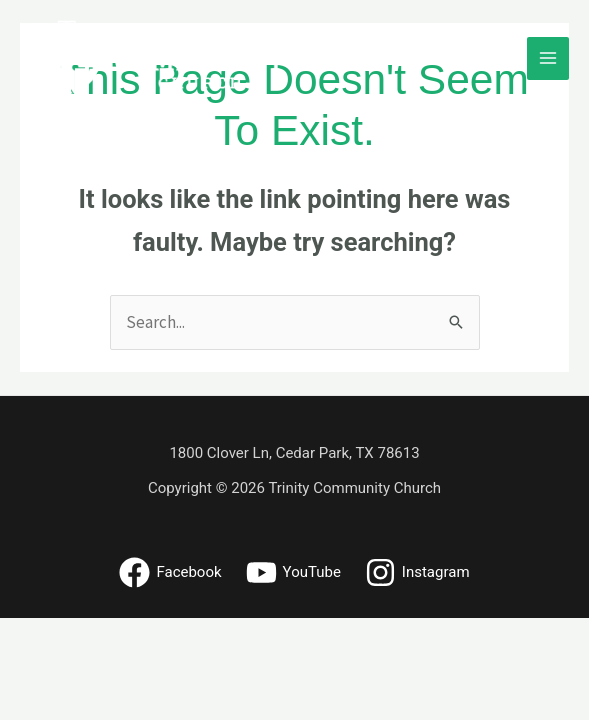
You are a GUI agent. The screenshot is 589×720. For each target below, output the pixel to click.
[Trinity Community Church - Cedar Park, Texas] (157, 58)
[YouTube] (293, 572)
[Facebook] (170, 572)
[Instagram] (417, 572)
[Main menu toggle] (548, 58)
